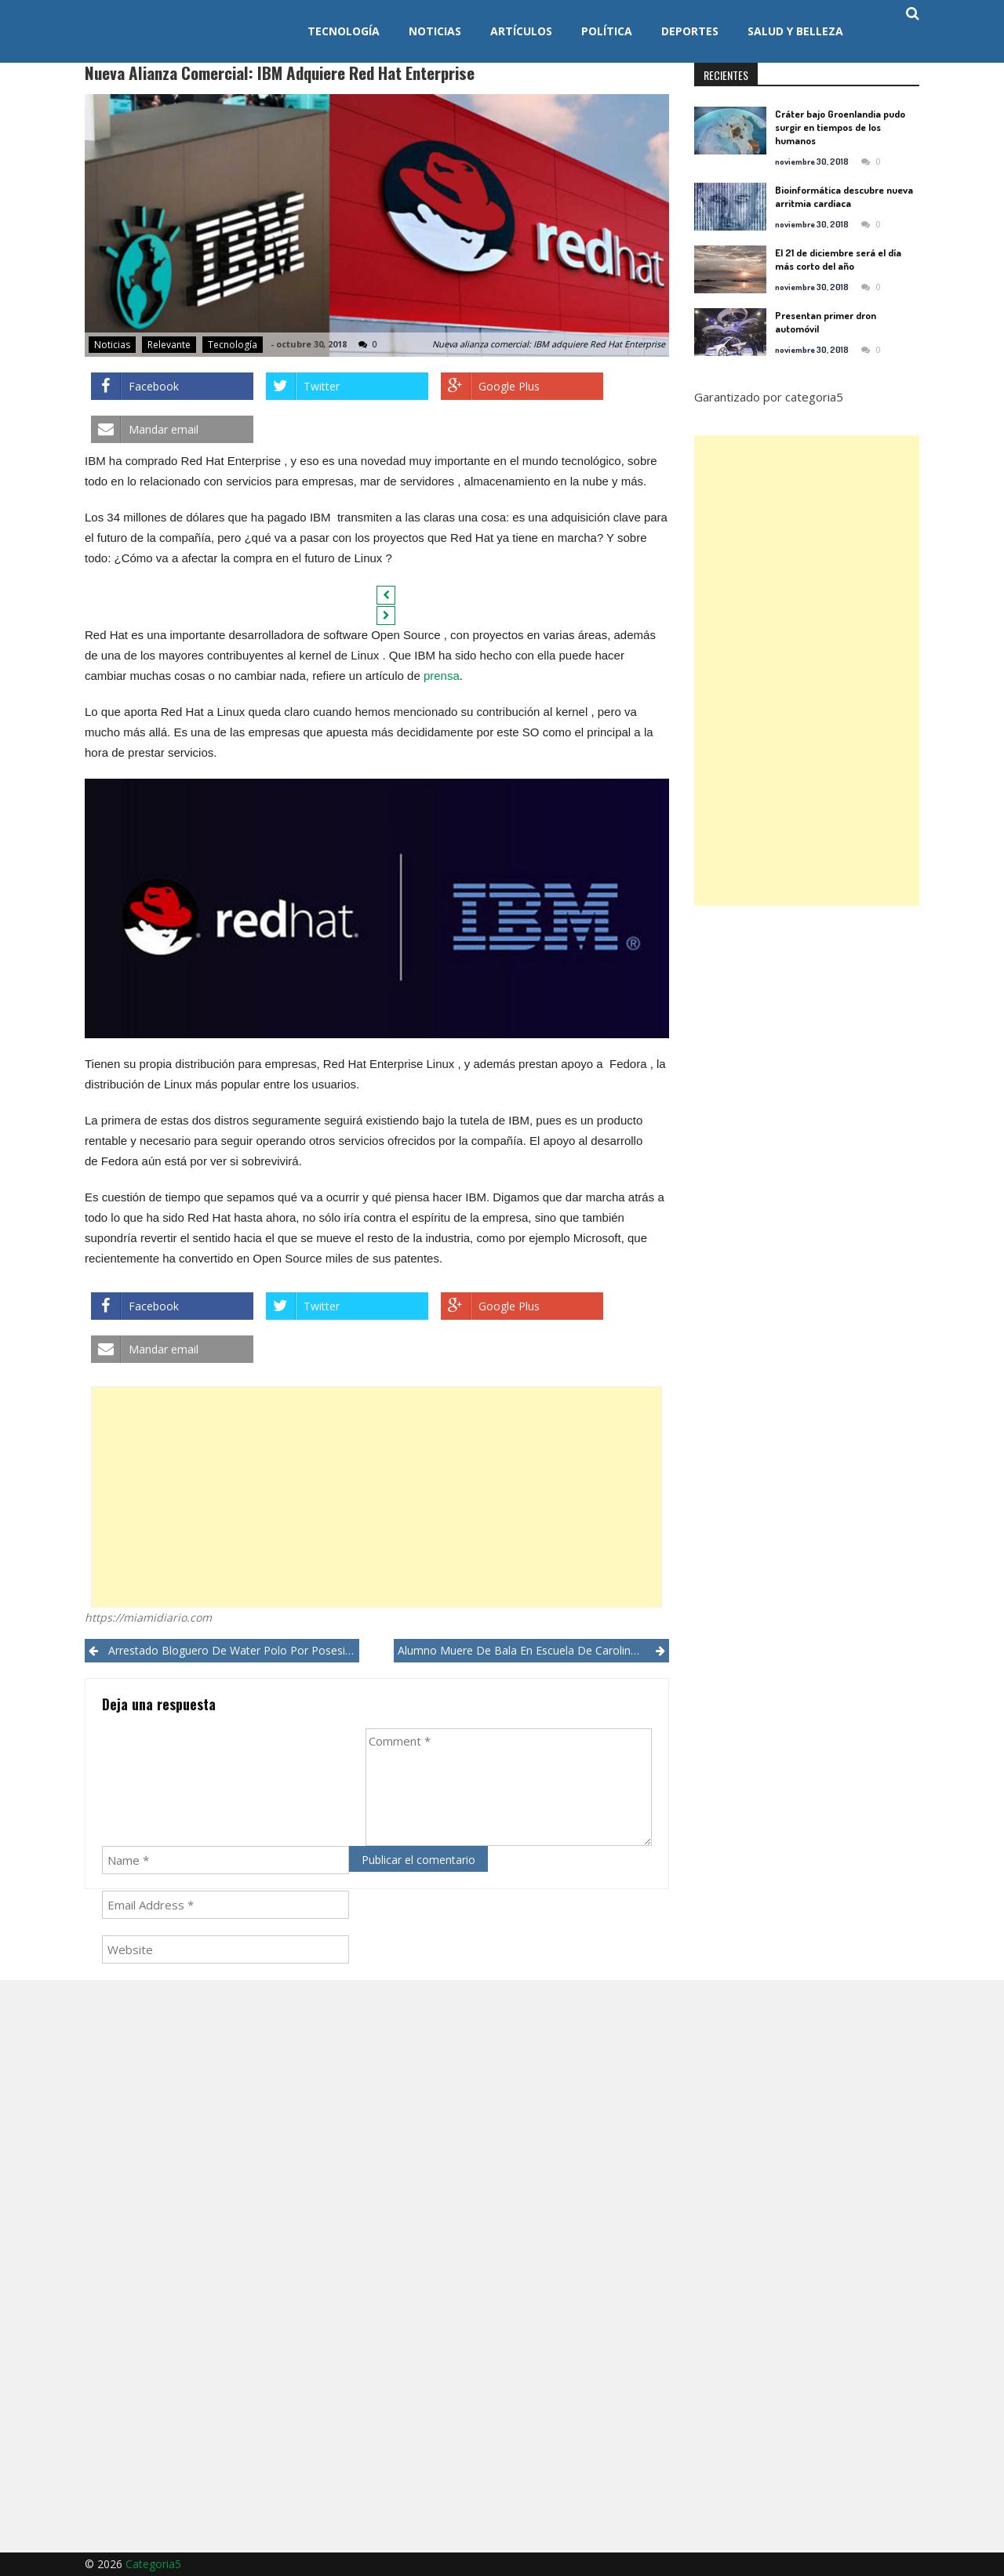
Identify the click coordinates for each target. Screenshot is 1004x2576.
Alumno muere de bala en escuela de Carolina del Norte (533, 1650)
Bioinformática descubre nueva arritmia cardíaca (844, 196)
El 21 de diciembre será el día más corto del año (838, 259)
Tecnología (343, 31)
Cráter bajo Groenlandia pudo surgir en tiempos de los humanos (840, 127)
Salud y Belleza (795, 31)
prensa (442, 675)
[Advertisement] (376, 1497)
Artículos (521, 31)
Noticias (435, 31)
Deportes (689, 31)
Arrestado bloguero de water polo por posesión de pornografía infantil (233, 1650)
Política (606, 31)
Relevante (169, 344)
